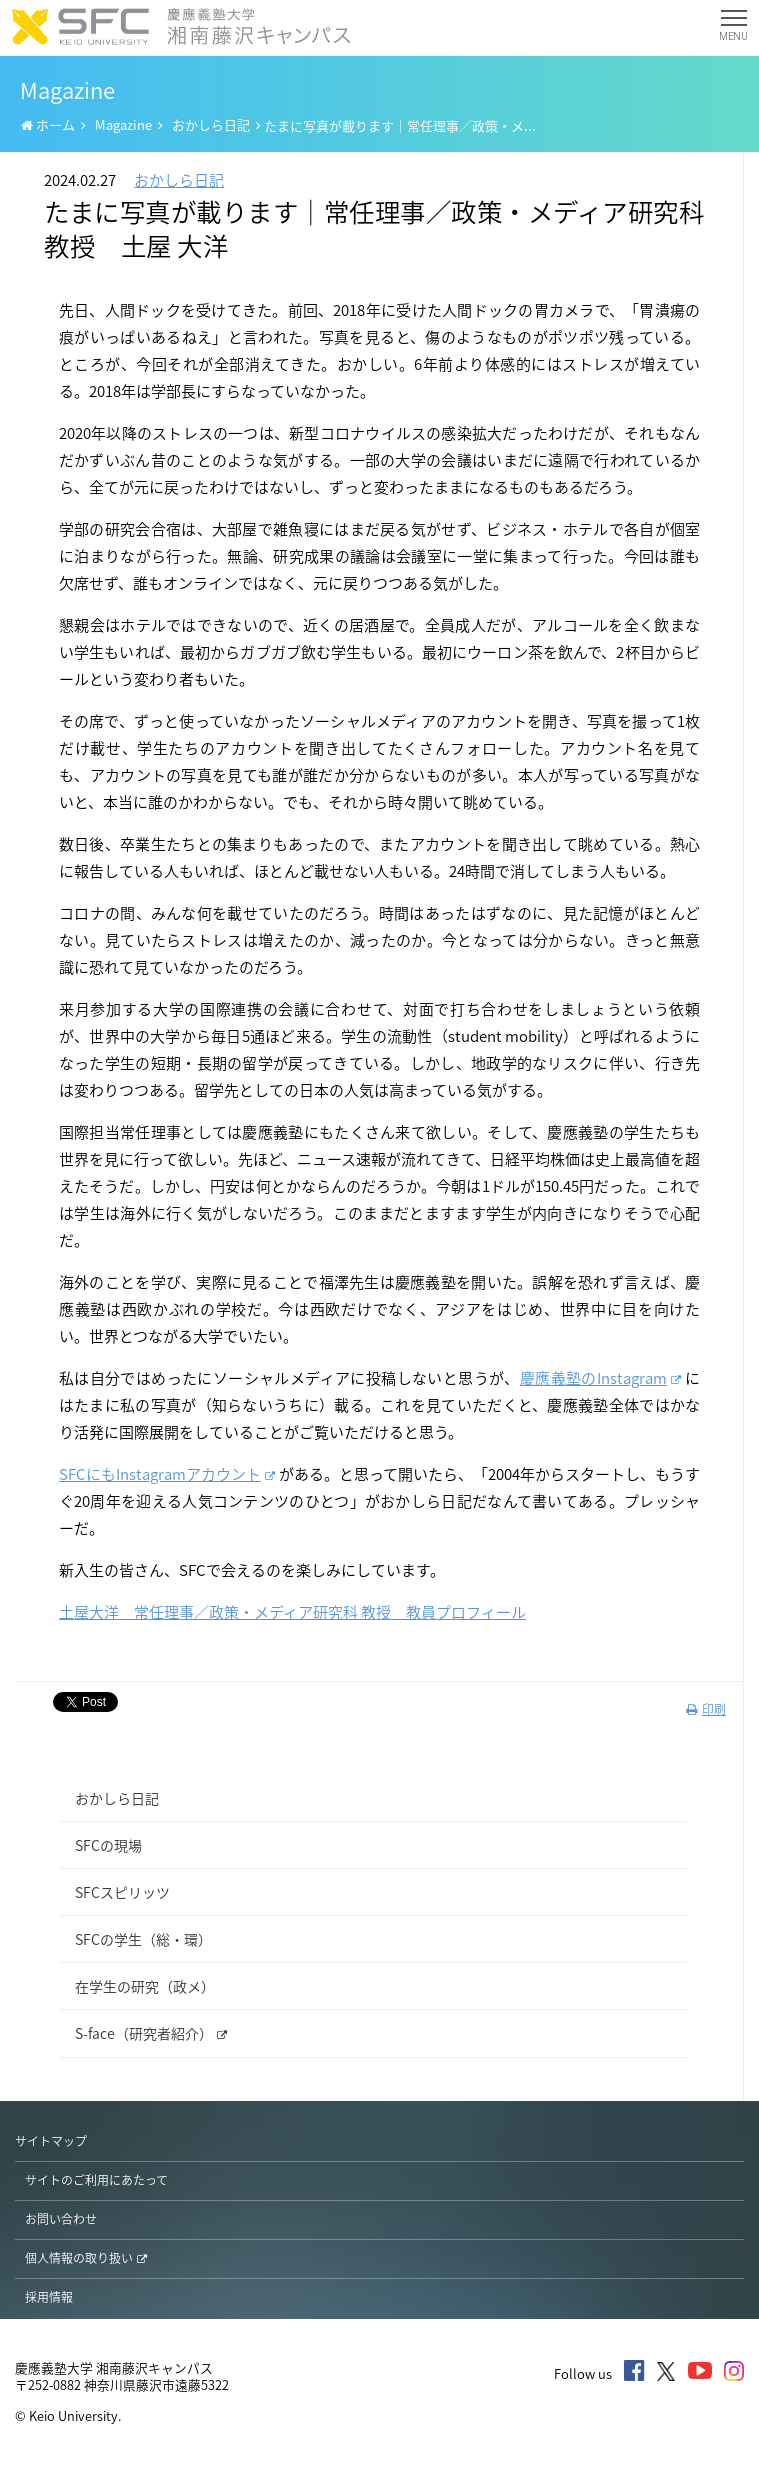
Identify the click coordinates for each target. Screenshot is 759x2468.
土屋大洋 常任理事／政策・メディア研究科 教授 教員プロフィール (292, 1612)
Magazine (123, 124)
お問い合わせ (61, 2219)
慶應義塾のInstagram (600, 1378)
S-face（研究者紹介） (151, 2033)
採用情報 (49, 2297)
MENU (733, 29)
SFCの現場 (108, 1845)
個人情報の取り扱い (86, 2258)
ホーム (48, 125)
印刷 (706, 1709)
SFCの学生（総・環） (143, 1939)
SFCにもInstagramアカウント (167, 1474)
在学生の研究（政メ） (145, 1986)
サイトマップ (51, 2141)
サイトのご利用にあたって (96, 2180)
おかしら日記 (211, 124)
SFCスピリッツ (122, 1892)
